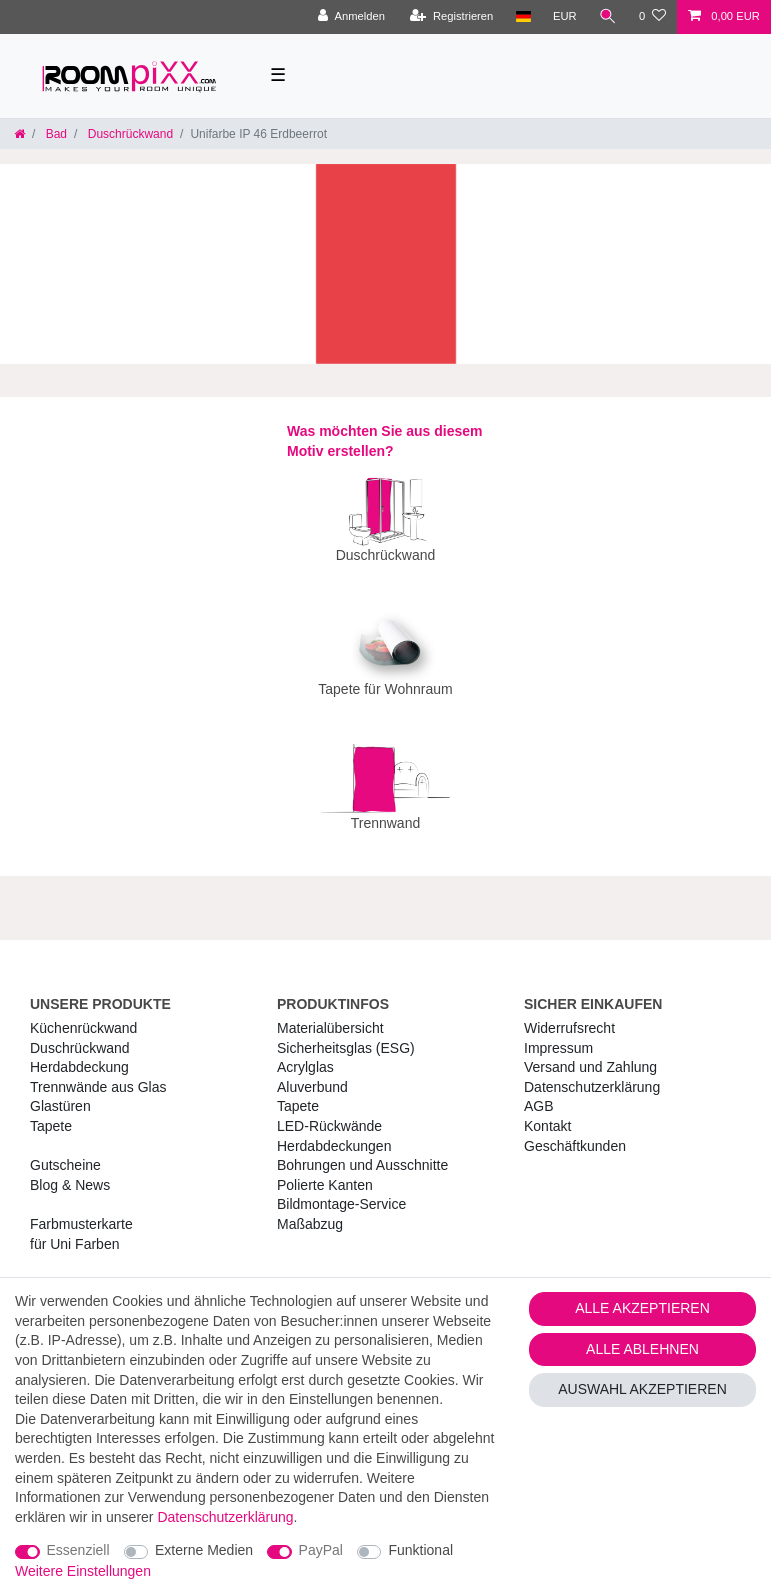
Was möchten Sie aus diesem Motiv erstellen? (385, 441)
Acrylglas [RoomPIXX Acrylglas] (305, 1053)
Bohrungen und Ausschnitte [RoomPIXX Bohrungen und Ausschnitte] (362, 1151)
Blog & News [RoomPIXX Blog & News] (70, 1171)
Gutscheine (65, 1151)
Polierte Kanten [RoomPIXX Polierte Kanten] (325, 1171)
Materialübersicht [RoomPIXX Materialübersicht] (330, 1014)
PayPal (321, 1550)
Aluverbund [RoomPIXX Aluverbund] (312, 1073)
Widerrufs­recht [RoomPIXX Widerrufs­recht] (569, 1014)
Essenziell (78, 1550)
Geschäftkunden (575, 1132)
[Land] (522, 17)
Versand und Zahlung (590, 1053)
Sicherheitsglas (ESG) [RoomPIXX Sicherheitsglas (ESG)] (346, 1034)
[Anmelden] (351, 17)
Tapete (51, 1112)
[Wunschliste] (652, 17)
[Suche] (608, 17)
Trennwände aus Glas (98, 1073)
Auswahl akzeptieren (642, 1389)
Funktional (420, 1550)
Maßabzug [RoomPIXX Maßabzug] (310, 1210)
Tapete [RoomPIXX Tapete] (298, 1092)
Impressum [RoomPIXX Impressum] (558, 1034)
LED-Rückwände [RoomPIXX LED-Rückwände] (329, 1112)
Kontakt (547, 1112)
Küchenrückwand (83, 1014)
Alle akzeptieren (642, 1308)
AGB (539, 1092)
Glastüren (60, 1092)
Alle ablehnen (642, 1349)
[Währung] (565, 17)
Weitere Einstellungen (83, 1571)
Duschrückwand (128, 134)
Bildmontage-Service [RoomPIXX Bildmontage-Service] (341, 1190)
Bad (54, 134)
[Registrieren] (451, 17)
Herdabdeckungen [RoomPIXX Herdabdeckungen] (334, 1132)
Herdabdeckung (79, 1053)
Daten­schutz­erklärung (592, 1073)
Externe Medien (204, 1550)
